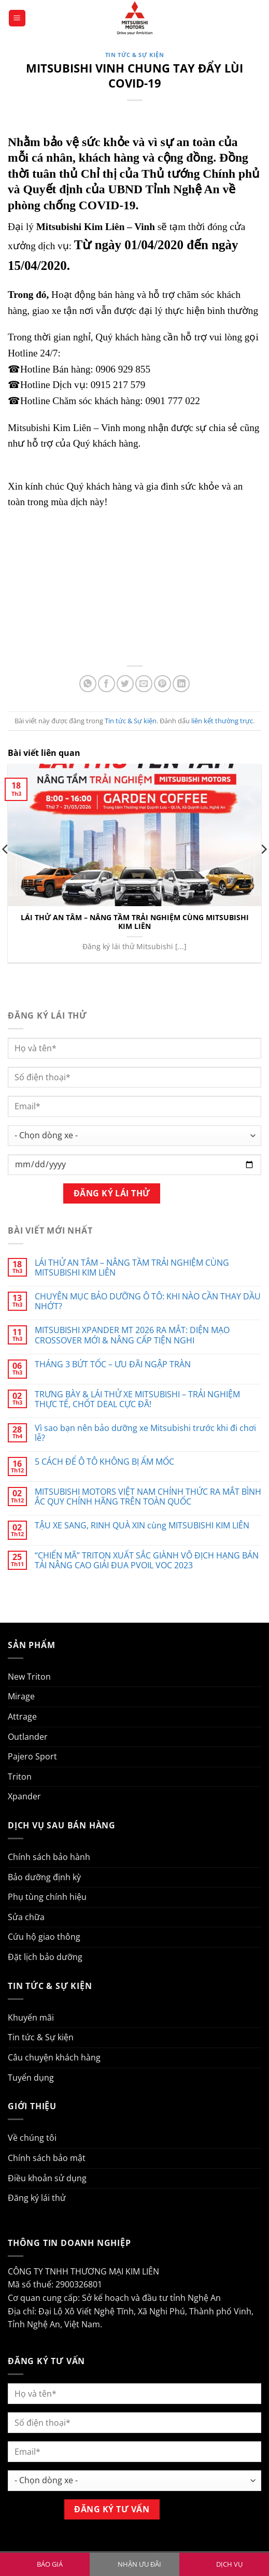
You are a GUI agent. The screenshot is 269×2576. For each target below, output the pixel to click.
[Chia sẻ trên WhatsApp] (87, 683)
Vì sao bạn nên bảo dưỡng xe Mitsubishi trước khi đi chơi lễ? (145, 1433)
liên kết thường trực (222, 720)
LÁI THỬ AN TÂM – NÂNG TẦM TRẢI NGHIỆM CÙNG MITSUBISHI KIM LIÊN (135, 922)
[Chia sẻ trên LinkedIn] (181, 683)
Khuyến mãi (31, 2017)
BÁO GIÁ (50, 2564)
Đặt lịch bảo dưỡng (45, 1957)
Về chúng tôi (32, 2137)
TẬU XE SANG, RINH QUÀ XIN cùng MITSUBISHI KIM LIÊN (142, 1525)
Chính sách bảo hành (49, 1857)
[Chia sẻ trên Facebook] (106, 683)
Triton (20, 1776)
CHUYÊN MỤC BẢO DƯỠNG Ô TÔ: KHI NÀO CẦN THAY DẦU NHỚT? (148, 1301)
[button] (17, 18)
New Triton (29, 1676)
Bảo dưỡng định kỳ (44, 1877)
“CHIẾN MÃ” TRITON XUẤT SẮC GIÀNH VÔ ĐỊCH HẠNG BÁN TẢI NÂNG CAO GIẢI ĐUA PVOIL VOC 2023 (147, 1560)
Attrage (22, 1716)
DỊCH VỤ (229, 2564)
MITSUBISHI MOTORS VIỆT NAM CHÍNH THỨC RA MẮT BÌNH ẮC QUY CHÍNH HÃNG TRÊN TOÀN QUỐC (148, 1497)
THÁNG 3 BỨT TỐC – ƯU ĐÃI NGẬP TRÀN (113, 1364)
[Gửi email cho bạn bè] (143, 683)
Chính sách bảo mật (47, 2158)
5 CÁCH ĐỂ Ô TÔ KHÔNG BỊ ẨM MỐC (104, 1462)
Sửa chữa (26, 1917)
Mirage (21, 1696)
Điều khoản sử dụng (47, 2178)
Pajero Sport (32, 1756)
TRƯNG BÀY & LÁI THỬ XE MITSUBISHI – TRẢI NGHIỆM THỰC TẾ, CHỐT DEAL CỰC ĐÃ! (137, 1399)
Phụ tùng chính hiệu (47, 1896)
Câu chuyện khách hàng (54, 2057)
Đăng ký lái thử (37, 2197)
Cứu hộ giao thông (44, 1936)
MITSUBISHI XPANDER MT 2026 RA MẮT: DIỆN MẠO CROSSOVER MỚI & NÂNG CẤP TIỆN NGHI (132, 1335)
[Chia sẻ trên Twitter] (125, 683)
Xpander (24, 1796)
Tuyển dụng (31, 2077)
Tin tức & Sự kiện (134, 55)
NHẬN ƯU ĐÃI (139, 2564)
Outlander (28, 1736)
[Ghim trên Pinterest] (162, 683)
